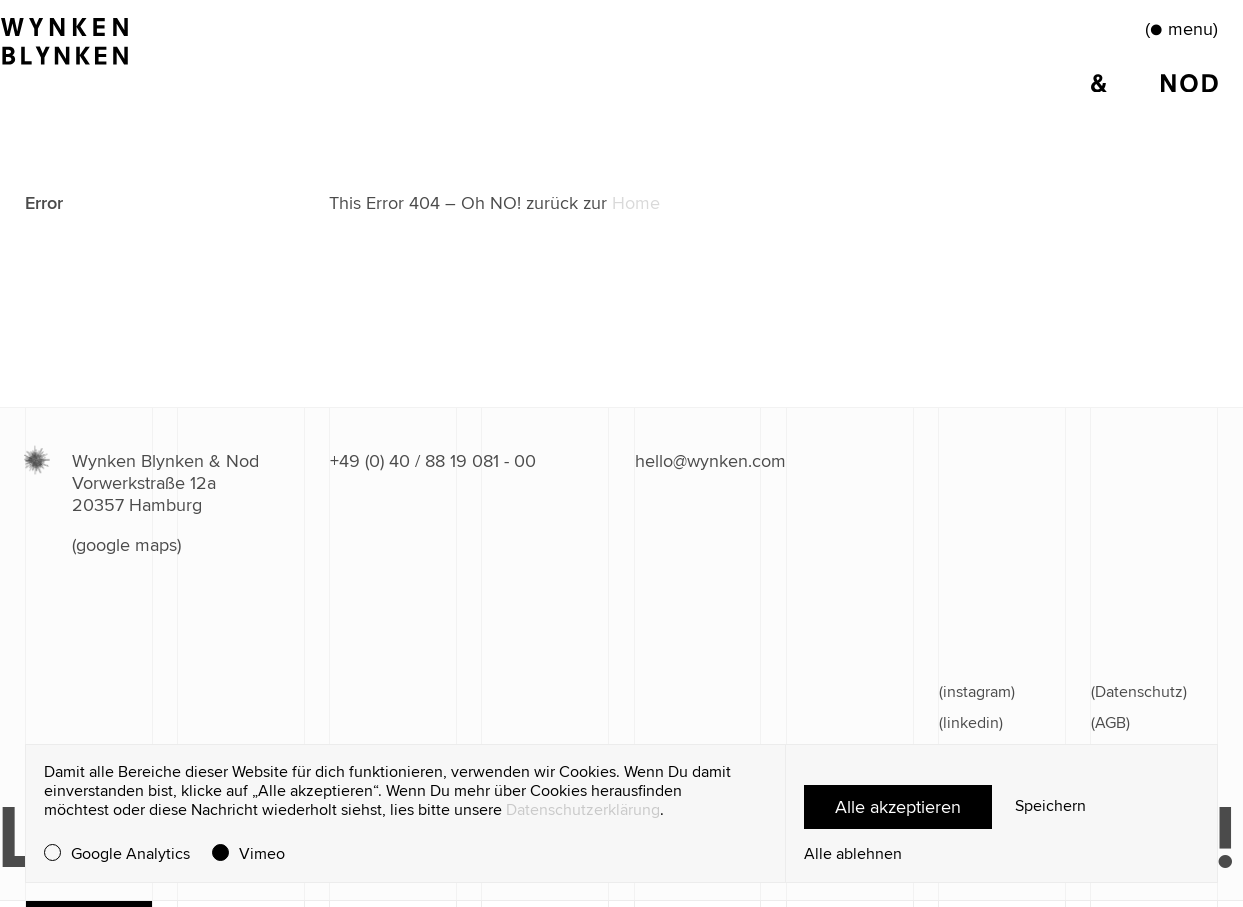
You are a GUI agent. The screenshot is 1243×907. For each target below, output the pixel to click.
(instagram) (977, 692)
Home (636, 203)
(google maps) (126, 545)
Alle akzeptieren (898, 807)
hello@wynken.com (710, 461)
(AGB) (1110, 723)
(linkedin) (971, 723)
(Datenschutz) (1139, 692)
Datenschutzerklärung (583, 810)
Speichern (1050, 806)
